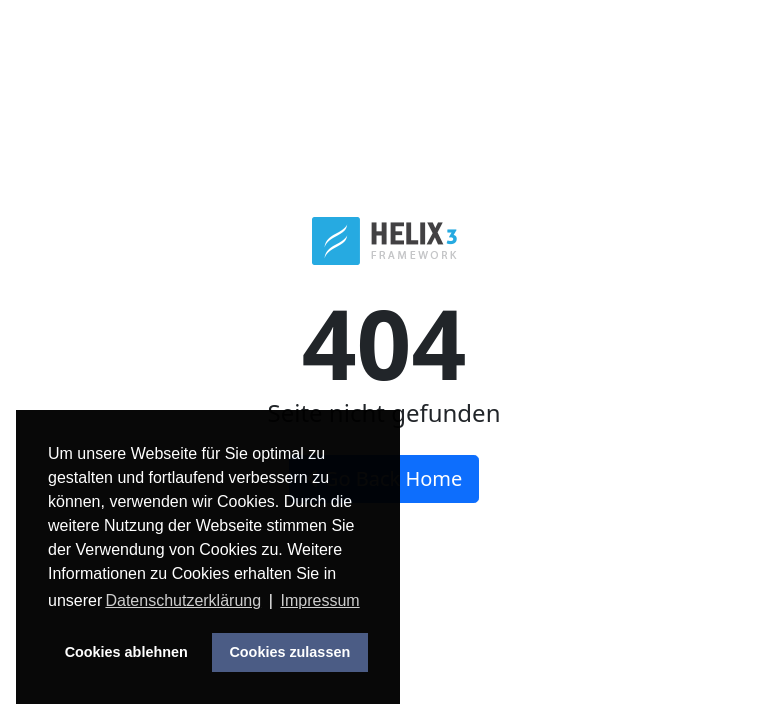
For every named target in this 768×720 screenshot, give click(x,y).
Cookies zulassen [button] (289, 652)
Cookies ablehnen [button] (126, 652)
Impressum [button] (320, 600)
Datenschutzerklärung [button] (183, 600)
